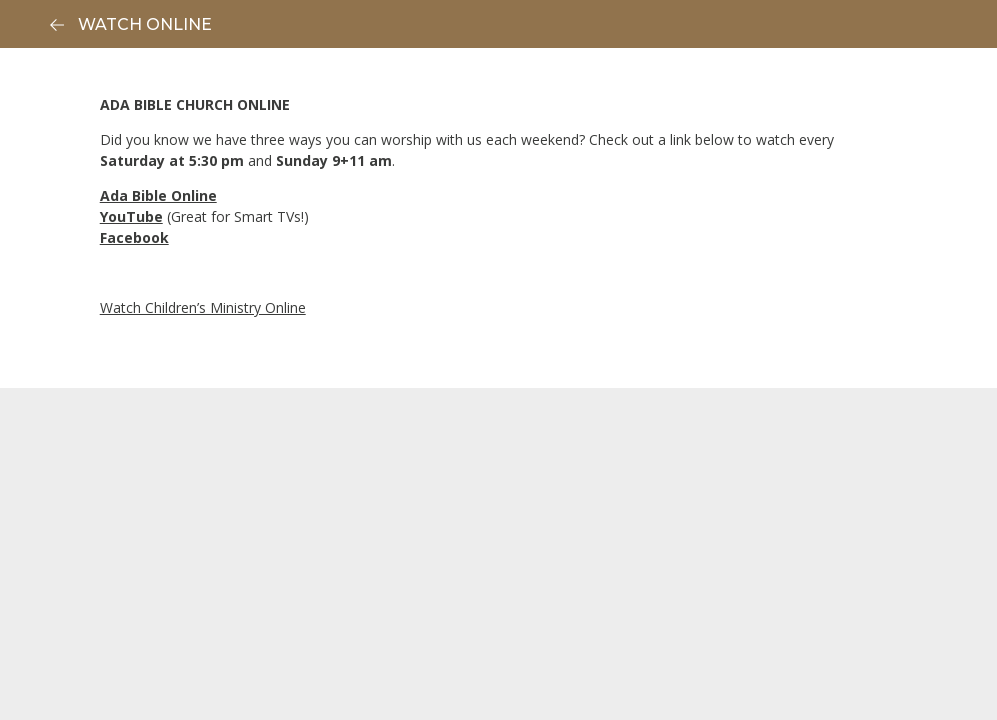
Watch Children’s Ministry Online (203, 307)
